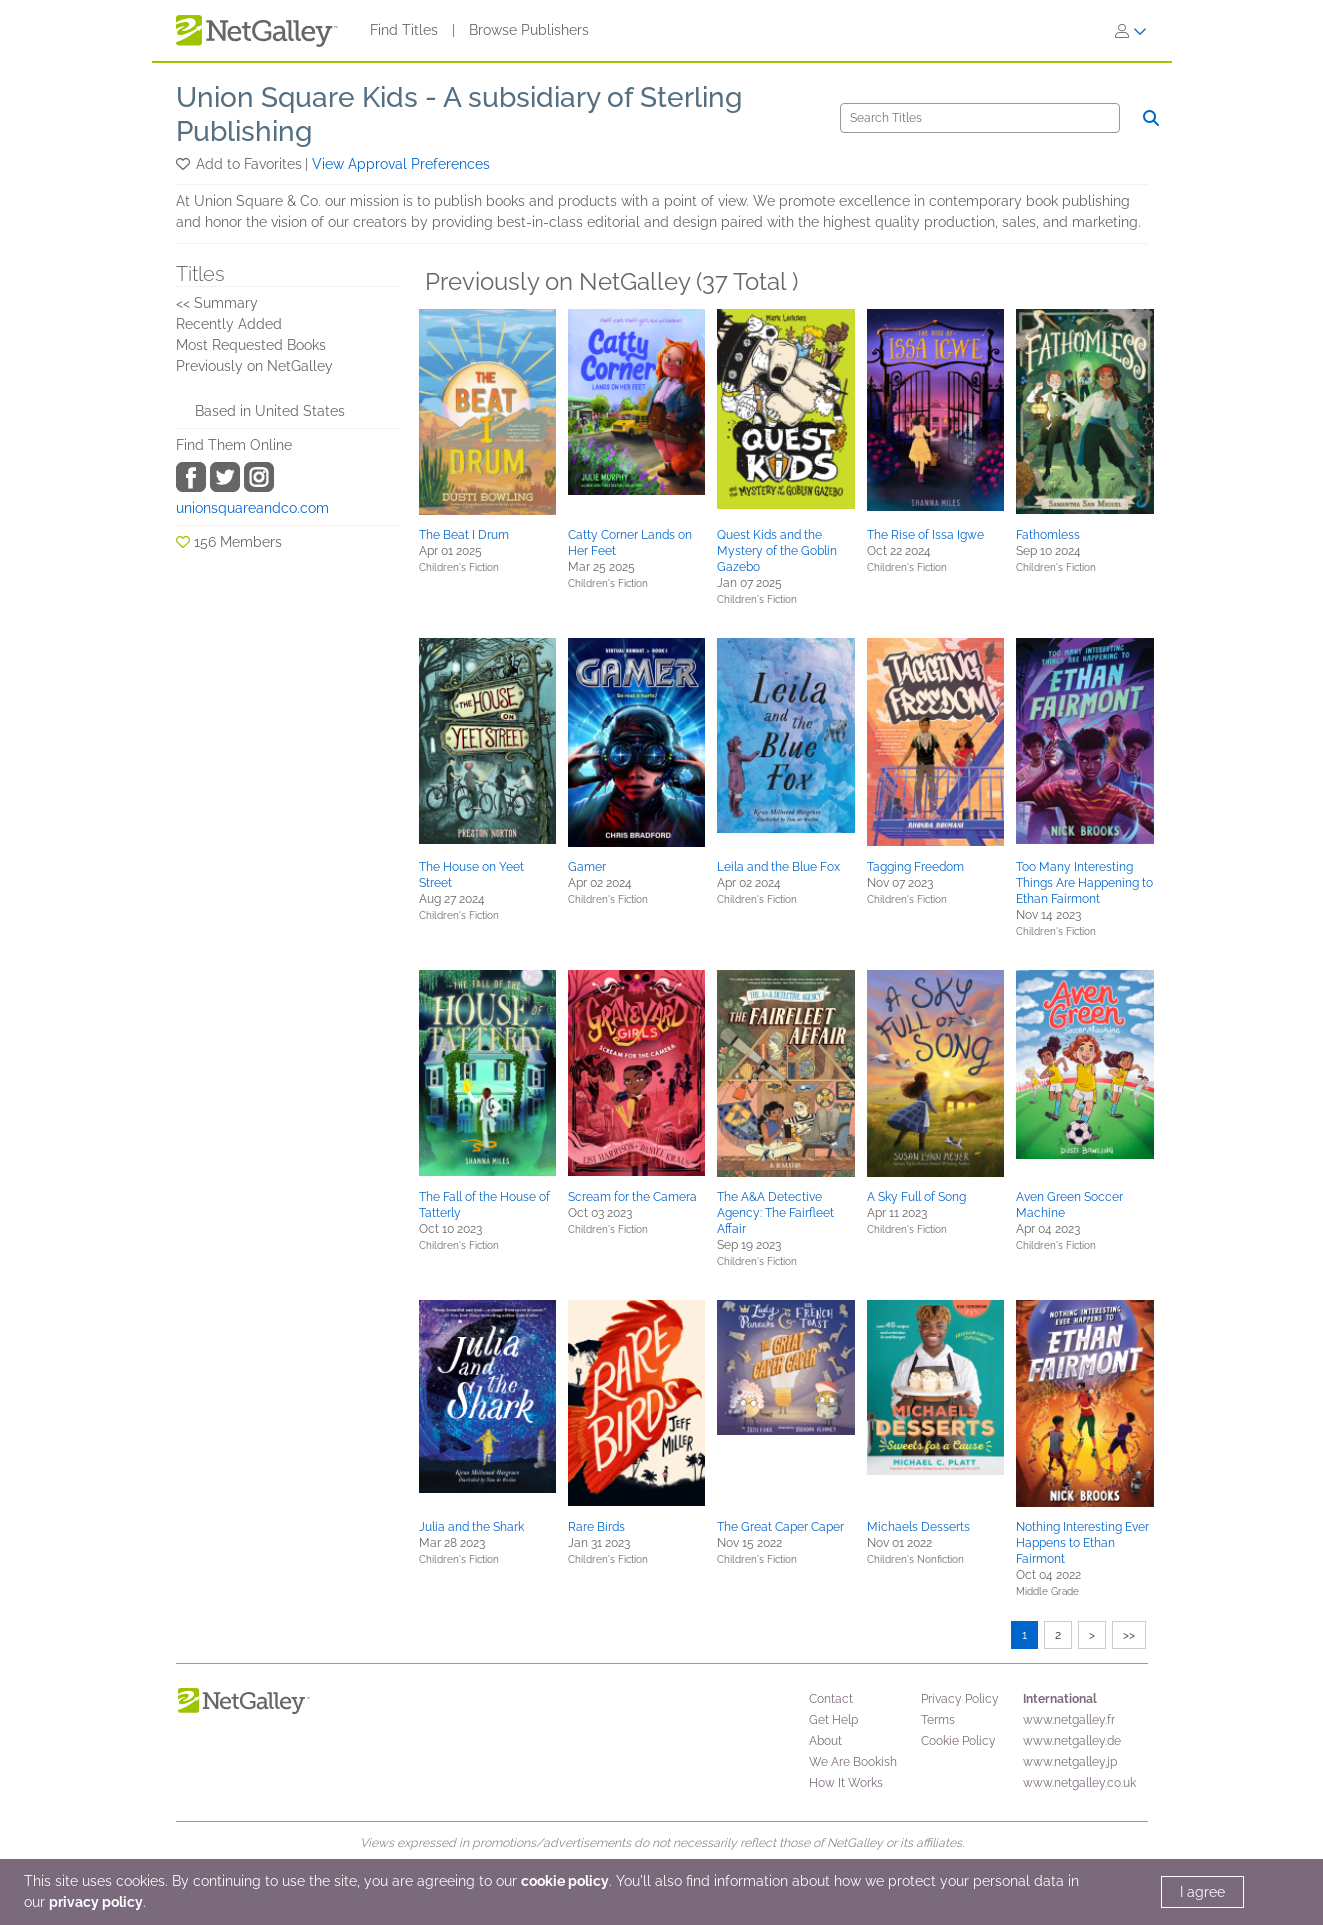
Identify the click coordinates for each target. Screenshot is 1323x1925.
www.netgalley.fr (1069, 1720)
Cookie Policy (958, 1741)
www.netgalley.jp (1070, 1762)
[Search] (980, 118)
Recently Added (229, 324)
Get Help (833, 1720)
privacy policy (96, 1902)
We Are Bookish (853, 1762)
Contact (831, 1699)
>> (1129, 1635)
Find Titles (404, 30)
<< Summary (217, 303)
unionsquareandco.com (252, 508)
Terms (938, 1720)
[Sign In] (1131, 31)
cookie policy (565, 1881)
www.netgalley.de (1072, 1741)
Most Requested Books (251, 345)
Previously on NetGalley (254, 366)
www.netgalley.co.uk (1079, 1783)
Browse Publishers (529, 30)
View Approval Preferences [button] (401, 164)
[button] (184, 164)
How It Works (846, 1783)
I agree (1202, 1892)
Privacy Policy (960, 1699)
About (825, 1741)
